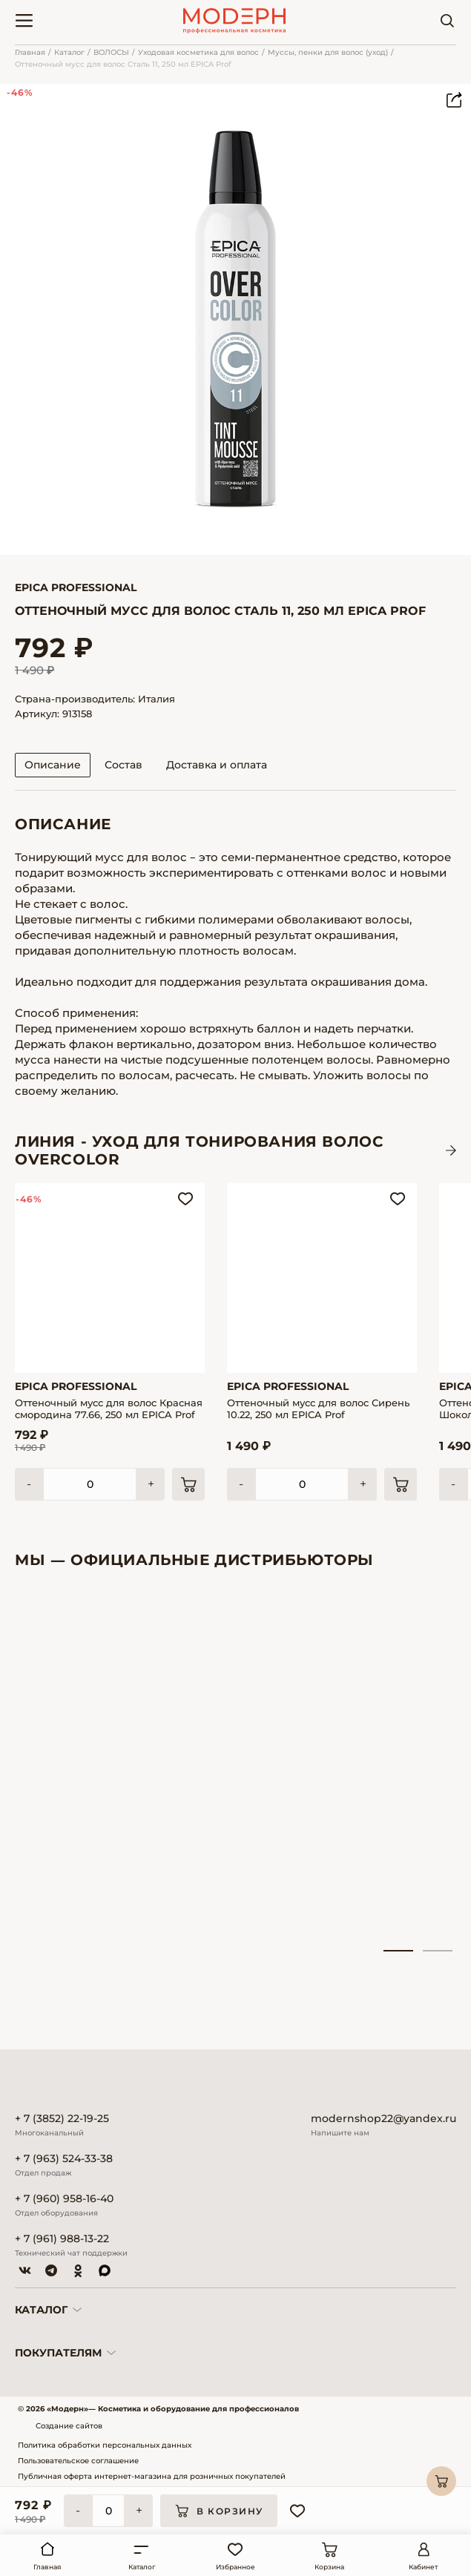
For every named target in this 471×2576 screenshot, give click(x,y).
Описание (52, 764)
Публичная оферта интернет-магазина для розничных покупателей (152, 2476)
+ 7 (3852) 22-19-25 (62, 2118)
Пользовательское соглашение (78, 2460)
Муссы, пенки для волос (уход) (328, 52)
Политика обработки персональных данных (104, 2445)
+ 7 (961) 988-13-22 (62, 2239)
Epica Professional (75, 587)
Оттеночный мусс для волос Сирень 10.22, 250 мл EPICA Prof (318, 1408)
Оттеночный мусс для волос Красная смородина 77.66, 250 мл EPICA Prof (108, 1408)
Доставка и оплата (216, 764)
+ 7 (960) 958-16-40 (64, 2199)
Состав (123, 764)
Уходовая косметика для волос (198, 52)
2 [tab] (437, 1950)
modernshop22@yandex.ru (383, 2118)
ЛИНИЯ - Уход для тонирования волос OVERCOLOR (199, 1150)
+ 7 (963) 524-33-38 (64, 2158)
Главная (30, 52)
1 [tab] (398, 1950)
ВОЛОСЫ (111, 52)
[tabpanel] (83, 1767)
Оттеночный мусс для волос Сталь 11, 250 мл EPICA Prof (123, 64)
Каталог (69, 52)
